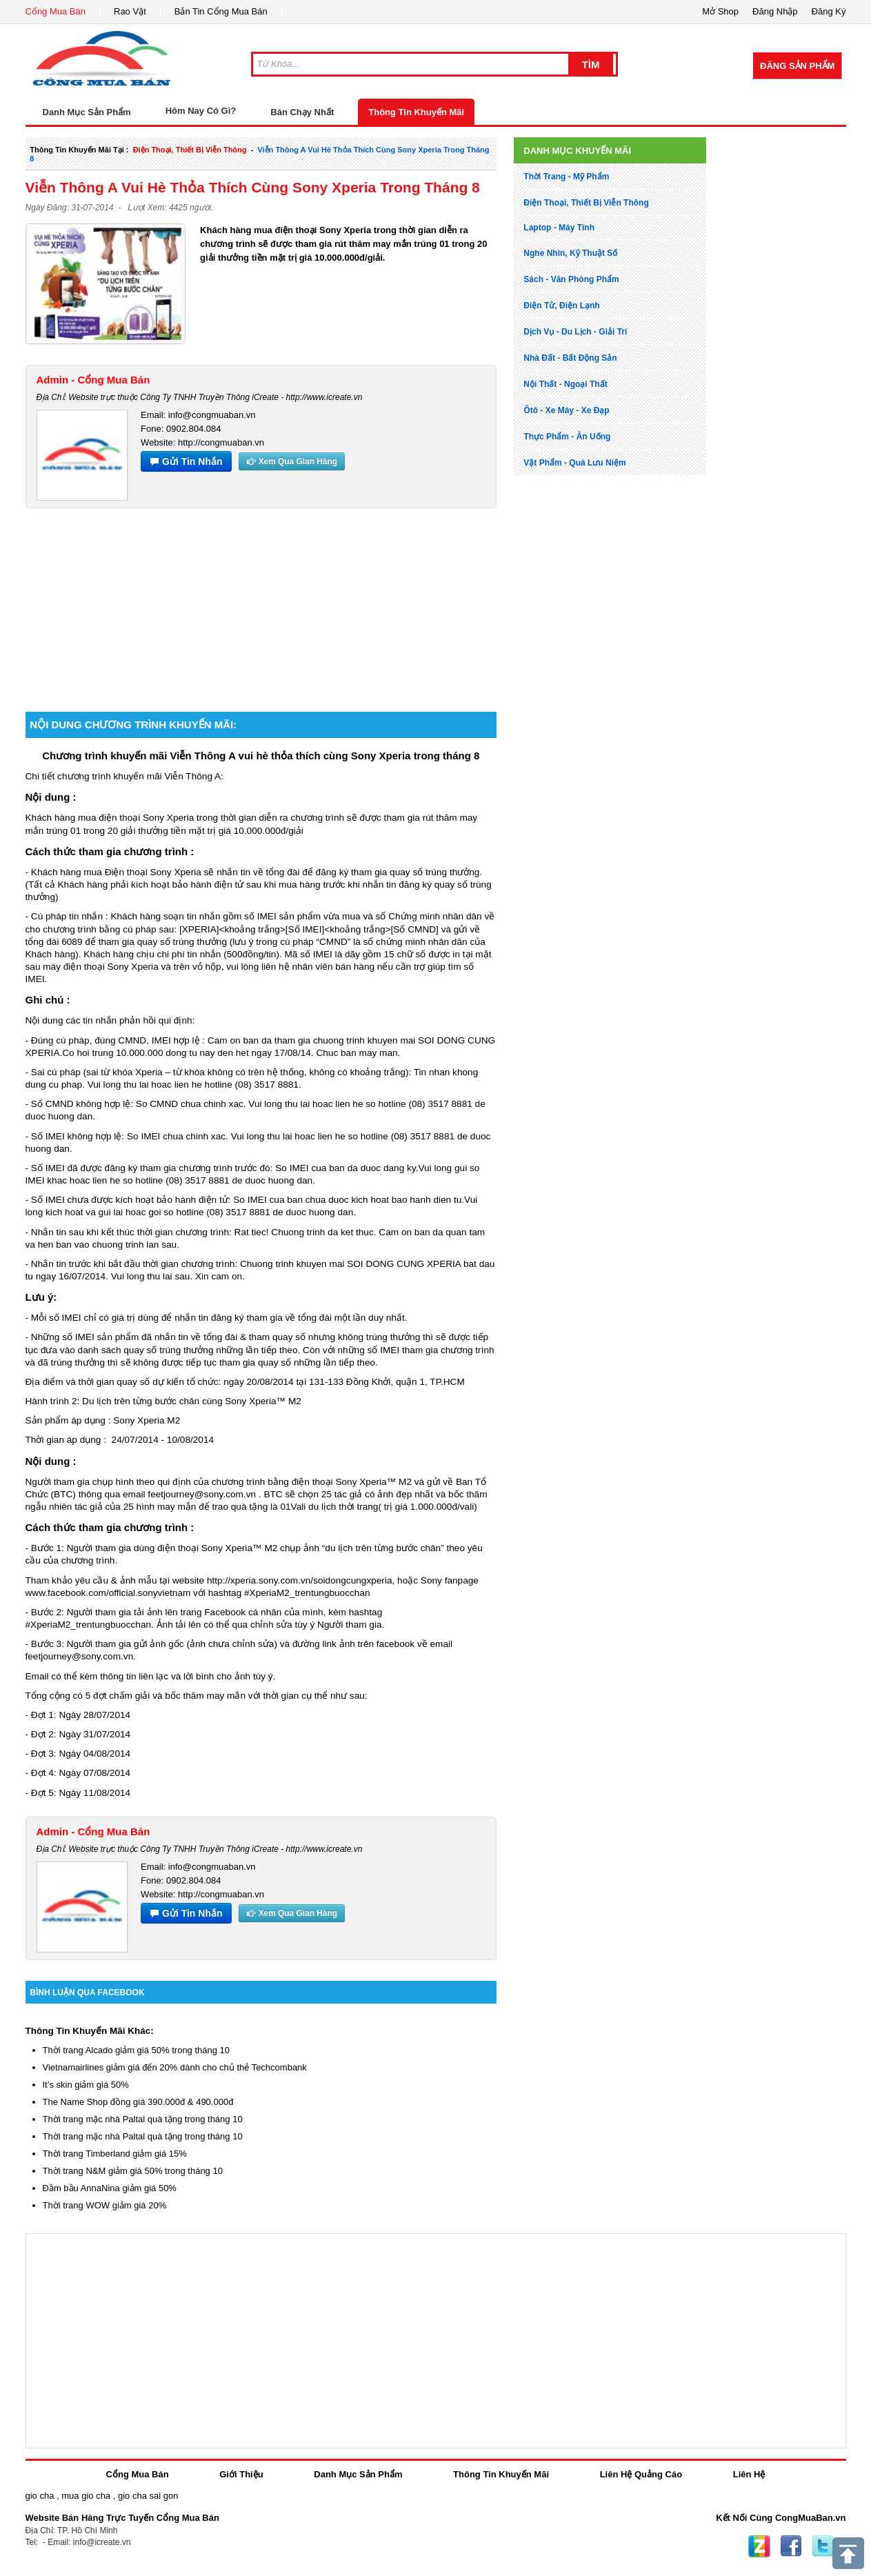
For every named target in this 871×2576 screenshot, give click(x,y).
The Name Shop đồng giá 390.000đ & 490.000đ (138, 2102)
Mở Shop (720, 11)
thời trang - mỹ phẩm (566, 176)
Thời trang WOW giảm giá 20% (105, 2205)
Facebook (791, 2546)
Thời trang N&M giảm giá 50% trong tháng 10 (133, 2171)
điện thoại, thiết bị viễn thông (190, 150)
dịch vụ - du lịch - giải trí (575, 332)
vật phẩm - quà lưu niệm (574, 463)
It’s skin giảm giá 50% (86, 2084)
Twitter (823, 2546)
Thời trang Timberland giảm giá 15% (115, 2153)
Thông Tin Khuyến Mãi (416, 112)
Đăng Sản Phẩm (797, 66)
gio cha (40, 2495)
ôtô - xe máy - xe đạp (566, 410)
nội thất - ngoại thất (565, 384)
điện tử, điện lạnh (561, 305)
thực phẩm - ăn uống (566, 436)
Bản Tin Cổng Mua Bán (221, 11)
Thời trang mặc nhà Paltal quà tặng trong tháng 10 (143, 2119)
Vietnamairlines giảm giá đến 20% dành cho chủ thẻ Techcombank (175, 2067)
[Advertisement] (261, 604)
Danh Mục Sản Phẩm (358, 2474)
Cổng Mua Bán (56, 11)
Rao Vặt (130, 11)
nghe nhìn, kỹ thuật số (570, 253)
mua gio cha (85, 2495)
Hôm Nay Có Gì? (201, 111)
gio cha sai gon (148, 2495)
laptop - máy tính (558, 227)
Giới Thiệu (241, 2474)
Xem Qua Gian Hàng (291, 461)
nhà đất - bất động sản (570, 358)
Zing (759, 2546)
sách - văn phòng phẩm (571, 279)
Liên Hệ (749, 2474)
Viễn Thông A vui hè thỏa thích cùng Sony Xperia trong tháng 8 (253, 187)
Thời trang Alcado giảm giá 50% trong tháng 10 (136, 2050)
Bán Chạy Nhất (302, 112)
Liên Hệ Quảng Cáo (641, 2474)
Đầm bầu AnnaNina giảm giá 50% (110, 2188)
